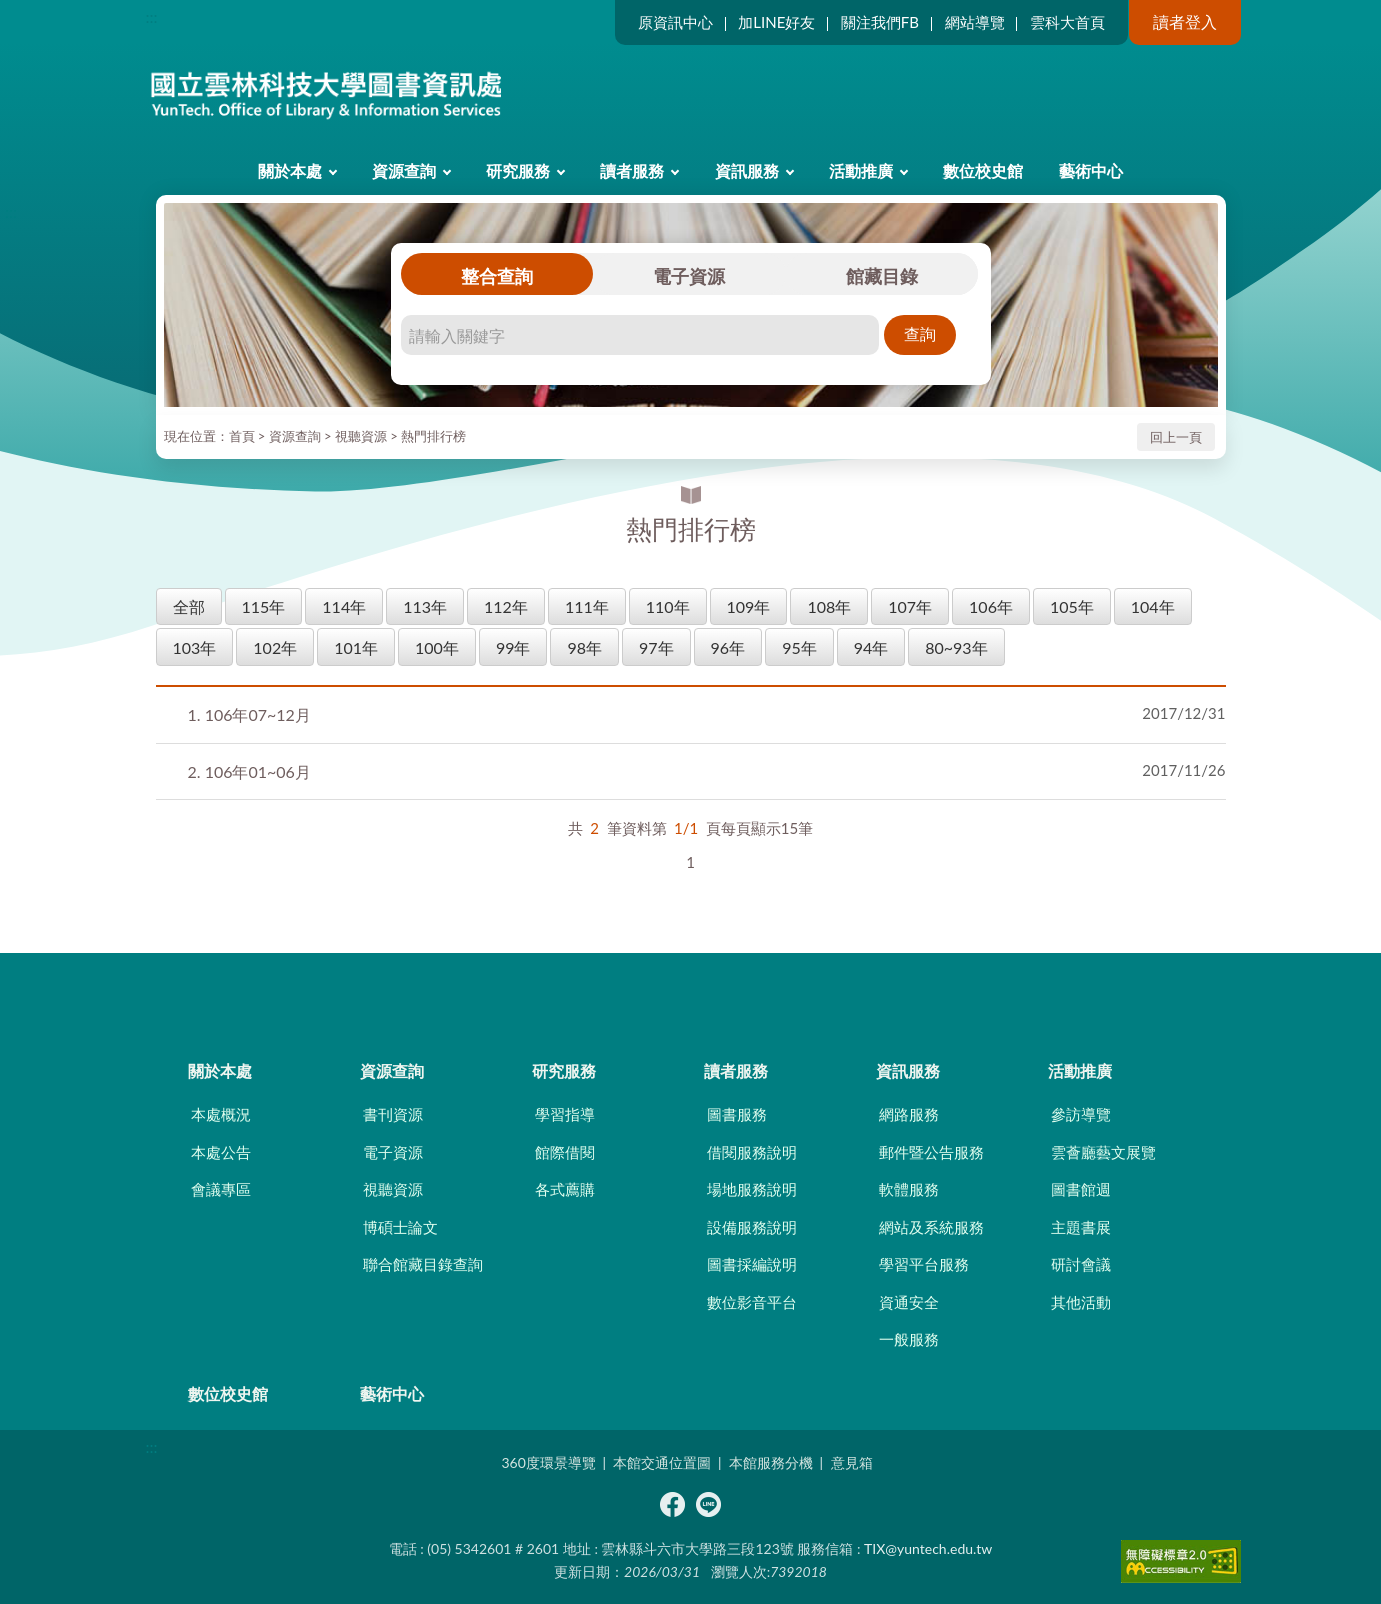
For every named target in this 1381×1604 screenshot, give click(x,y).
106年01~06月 (249, 771)
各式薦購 (565, 1189)
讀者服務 (632, 170)
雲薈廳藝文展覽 (1103, 1152)
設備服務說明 (752, 1227)
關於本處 (290, 170)
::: (152, 16)
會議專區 (221, 1189)
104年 (1153, 606)
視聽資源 (361, 436)
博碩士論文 (400, 1227)
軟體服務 (909, 1189)
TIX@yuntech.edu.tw (928, 1548)
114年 (344, 606)
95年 (799, 647)
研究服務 (518, 170)
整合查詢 (497, 276)
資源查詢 (404, 170)
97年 (656, 647)
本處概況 (221, 1114)
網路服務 (909, 1114)
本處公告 (221, 1152)
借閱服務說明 (752, 1152)
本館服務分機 (771, 1462)
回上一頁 (1176, 437)
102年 (275, 647)
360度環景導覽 (548, 1462)
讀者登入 (1185, 21)
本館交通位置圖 (662, 1462)
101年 (356, 647)
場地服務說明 (752, 1189)
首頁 (242, 436)
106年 (991, 606)
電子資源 (689, 276)
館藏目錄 (882, 276)
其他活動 (1081, 1302)
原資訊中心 (675, 22)
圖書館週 (1081, 1189)
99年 (513, 647)
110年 (668, 606)
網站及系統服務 (931, 1227)
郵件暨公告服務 (931, 1152)
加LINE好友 (776, 22)
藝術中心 (1091, 170)
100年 (437, 647)
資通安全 (909, 1302)
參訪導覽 (1081, 1114)
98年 (584, 647)
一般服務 (909, 1339)
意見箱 (852, 1462)
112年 (506, 606)
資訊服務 (747, 170)
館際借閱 (565, 1152)
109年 (749, 606)
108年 (829, 606)
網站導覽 (975, 22)
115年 (264, 606)
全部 (189, 606)
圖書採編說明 (752, 1264)
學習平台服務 (924, 1264)
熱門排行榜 (433, 436)
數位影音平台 (752, 1302)
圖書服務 (737, 1114)
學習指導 (565, 1114)
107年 (910, 606)
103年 (195, 647)
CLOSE (690, 988)
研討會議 (1081, 1264)
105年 (1072, 606)
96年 (728, 647)
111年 (587, 606)
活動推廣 (861, 170)
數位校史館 (983, 170)
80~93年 (956, 647)
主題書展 (1081, 1227)
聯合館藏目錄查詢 (423, 1264)
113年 (425, 606)
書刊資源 (393, 1114)
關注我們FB (880, 22)
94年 (871, 647)
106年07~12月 (249, 714)
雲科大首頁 (1067, 22)
